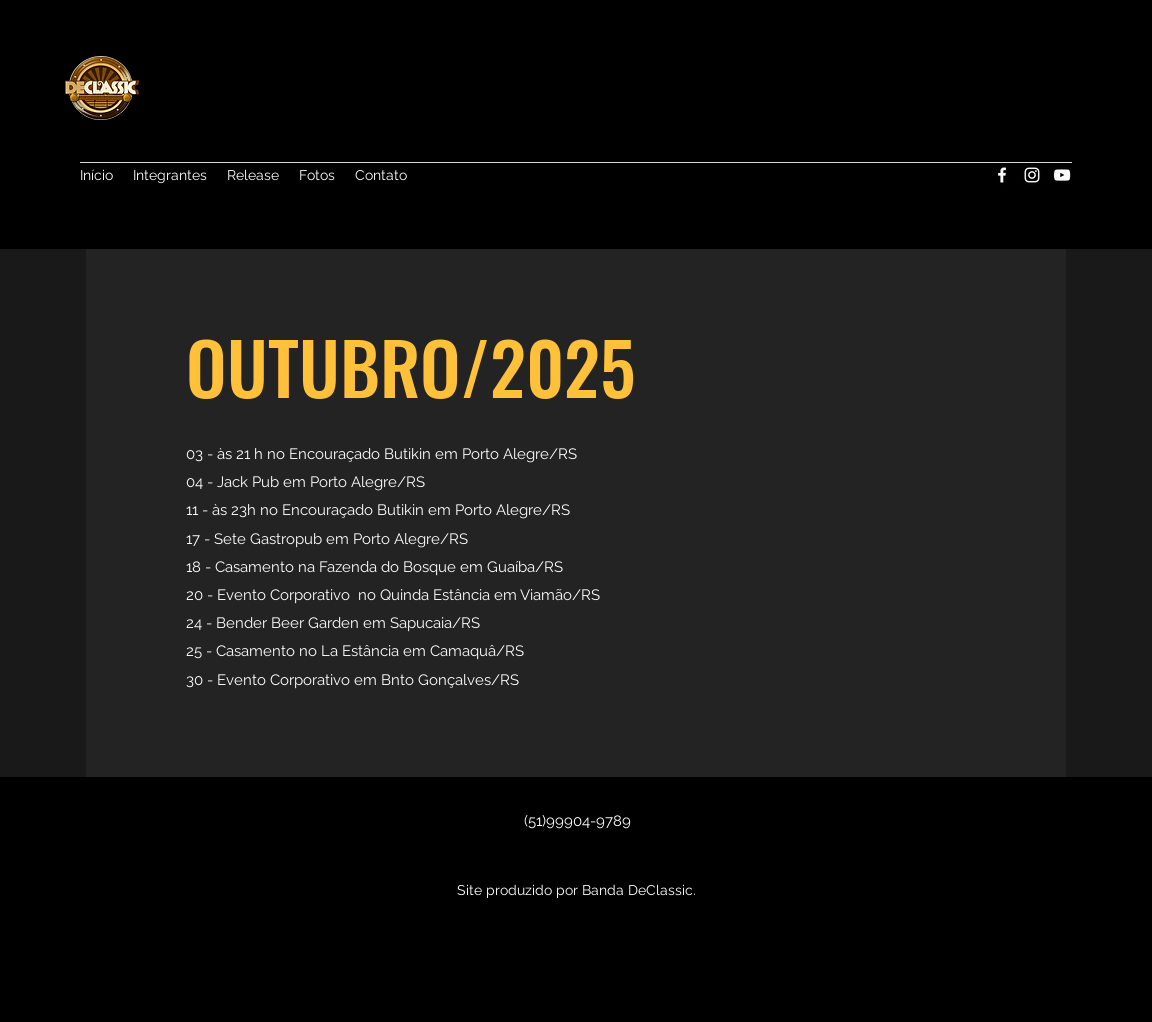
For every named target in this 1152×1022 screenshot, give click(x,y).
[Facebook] (1002, 175)
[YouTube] (1062, 175)
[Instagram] (1032, 175)
